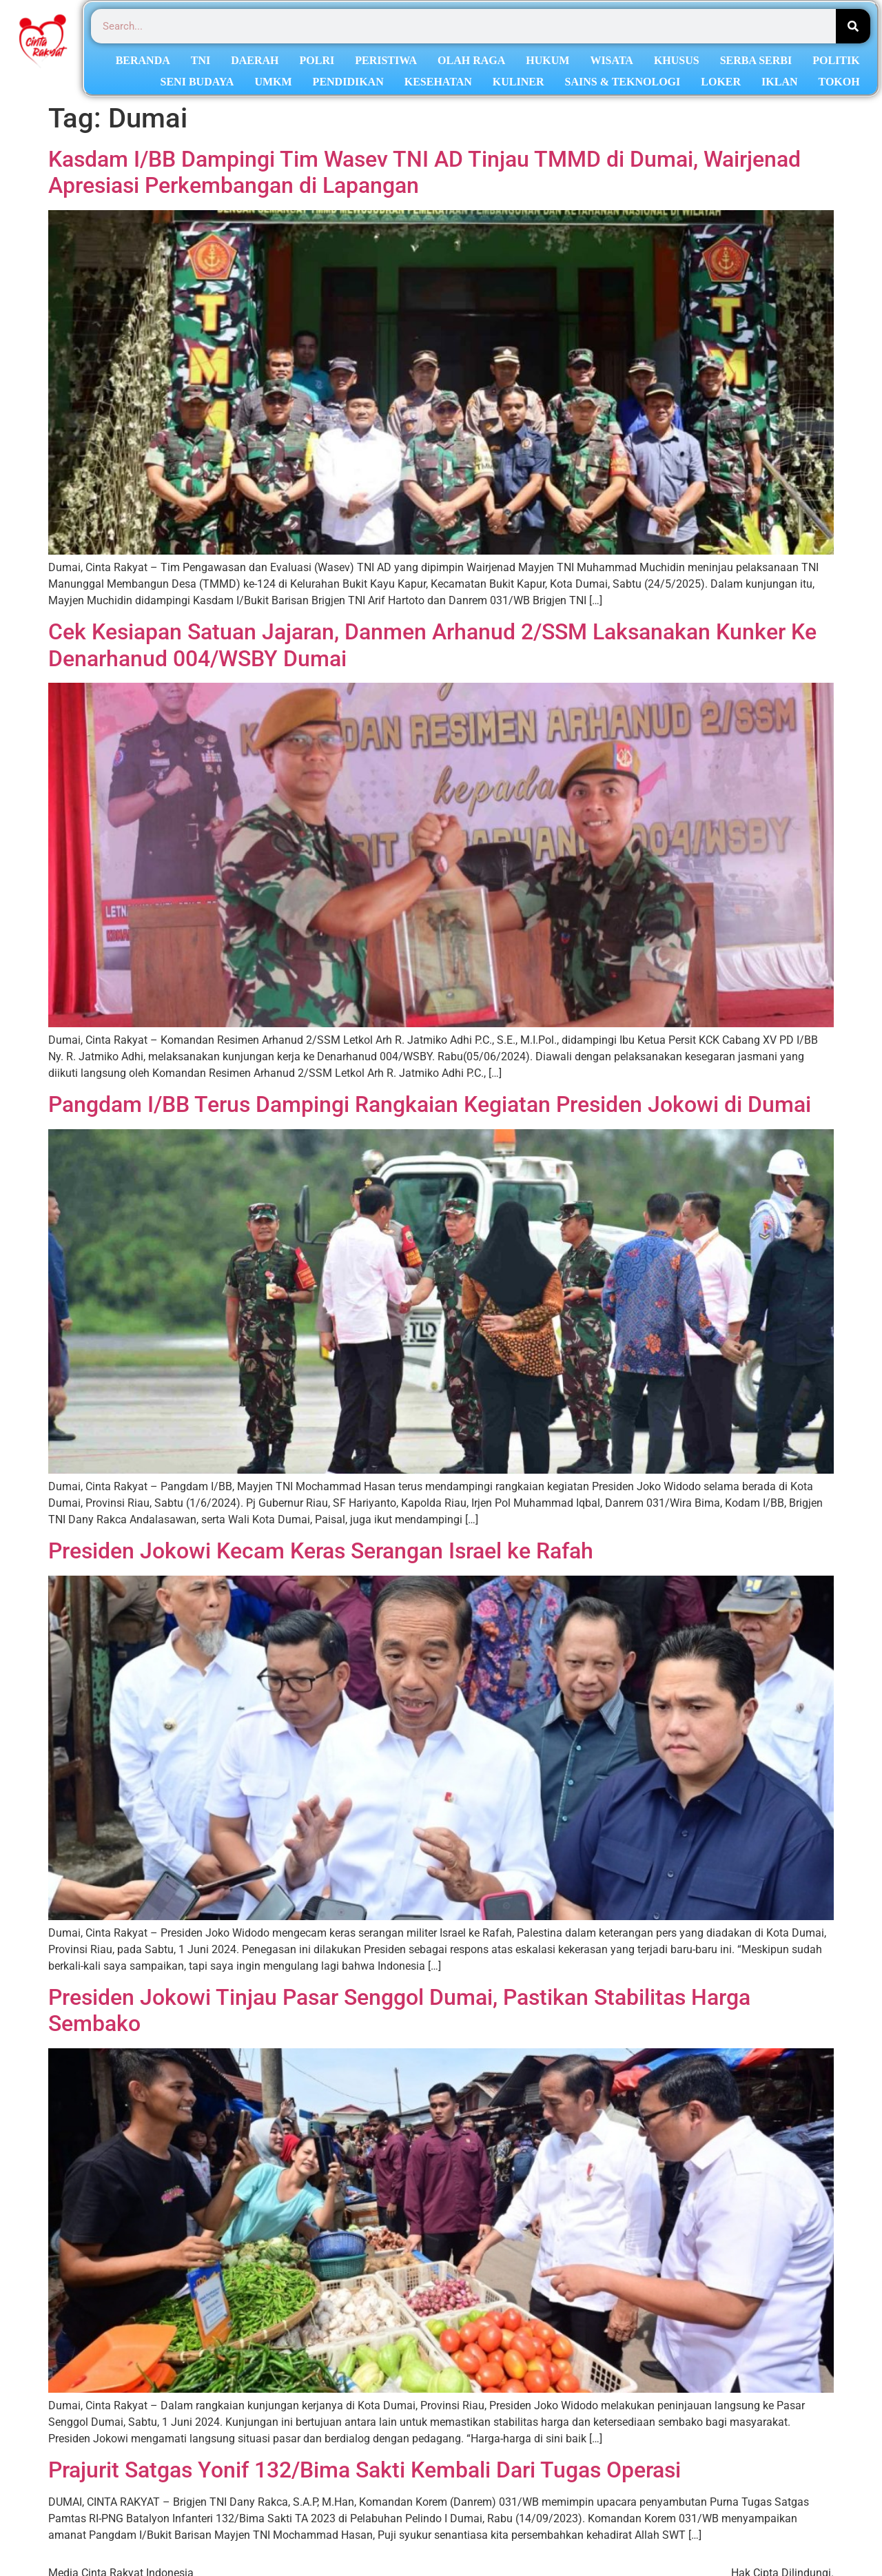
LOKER (721, 81)
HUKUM (547, 60)
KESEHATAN (438, 81)
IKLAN (779, 81)
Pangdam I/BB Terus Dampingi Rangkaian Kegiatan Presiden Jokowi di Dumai (429, 1104)
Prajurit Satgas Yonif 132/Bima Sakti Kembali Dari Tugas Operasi (364, 2470)
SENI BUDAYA (197, 81)
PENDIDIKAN (348, 81)
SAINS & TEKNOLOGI (623, 81)
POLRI (317, 60)
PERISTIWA (386, 60)
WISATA (611, 60)
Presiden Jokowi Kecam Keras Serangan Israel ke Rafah (320, 1551)
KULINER (518, 81)
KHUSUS (676, 60)
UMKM (272, 81)
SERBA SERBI (756, 60)
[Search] (853, 26)
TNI (200, 60)
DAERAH (254, 60)
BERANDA (143, 60)
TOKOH (839, 81)
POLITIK (835, 60)
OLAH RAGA (471, 60)
